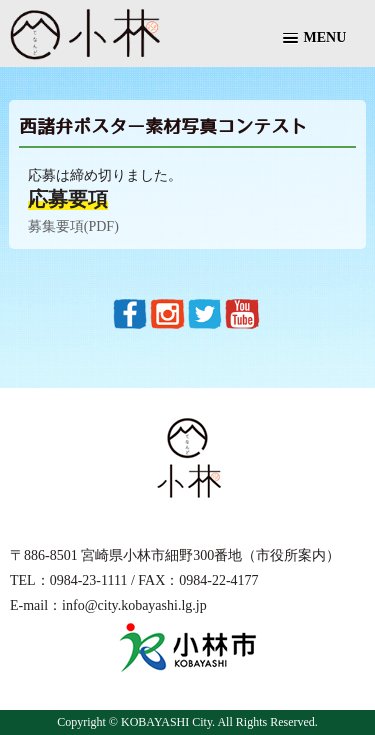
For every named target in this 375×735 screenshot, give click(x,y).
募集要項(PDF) (73, 226)
